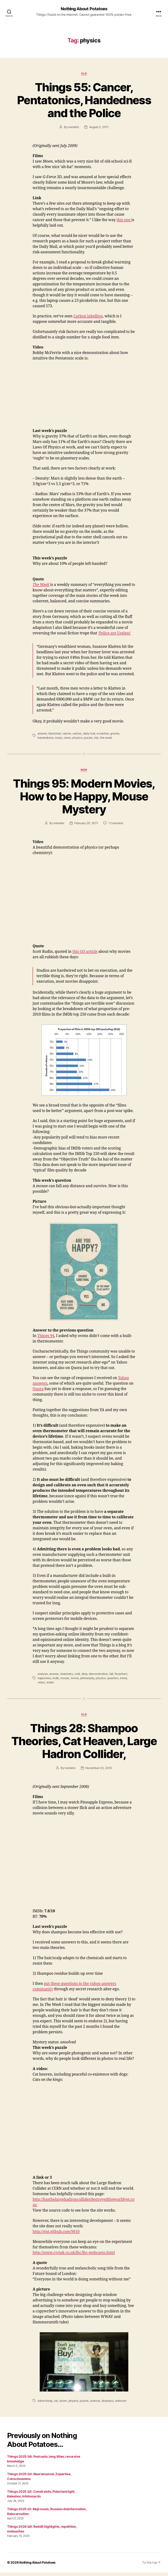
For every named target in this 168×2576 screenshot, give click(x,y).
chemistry (66, 1674)
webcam (120, 2400)
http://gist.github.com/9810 (56, 2231)
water (50, 1682)
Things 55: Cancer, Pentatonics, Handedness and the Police (84, 100)
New (84, 769)
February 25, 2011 (86, 823)
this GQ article (84, 951)
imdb (55, 1678)
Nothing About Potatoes (84, 9)
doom (63, 2400)
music (59, 737)
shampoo (108, 2400)
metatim (73, 127)
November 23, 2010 (99, 1768)
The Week (41, 584)
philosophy (87, 1678)
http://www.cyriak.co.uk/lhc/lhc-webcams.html (74, 2252)
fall (111, 1674)
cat (56, 2400)
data (84, 1674)
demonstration (98, 1674)
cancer (66, 733)
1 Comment (115, 823)
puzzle (88, 737)
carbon (77, 733)
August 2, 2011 (99, 127)
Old (84, 73)
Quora (38, 1389)
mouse (64, 1678)
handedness (45, 737)
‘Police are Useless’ (114, 633)
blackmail (54, 733)
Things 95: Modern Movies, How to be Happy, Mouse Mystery (84, 796)
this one (123, 220)
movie (75, 1678)
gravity (114, 733)
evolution (103, 733)
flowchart (121, 1674)
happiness (44, 1678)
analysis (43, 1674)
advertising (45, 2400)
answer (42, 733)
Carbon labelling (88, 316)
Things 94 (45, 1335)
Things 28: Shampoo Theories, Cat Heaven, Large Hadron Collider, (84, 1741)
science (95, 2400)
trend (123, 1678)
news (67, 737)
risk (96, 737)
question (112, 1678)
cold (77, 1674)
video (41, 1682)
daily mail (89, 733)
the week (106, 737)
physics (77, 737)
